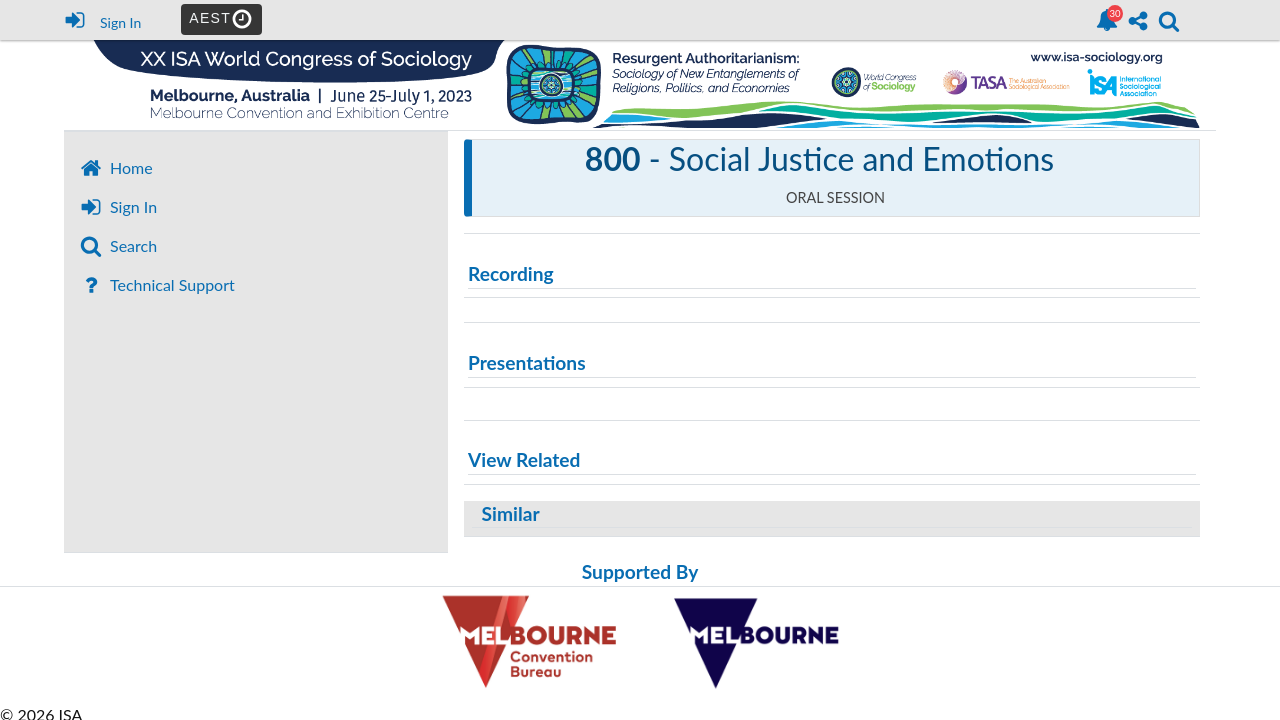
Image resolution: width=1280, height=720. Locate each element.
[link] (1107, 20)
